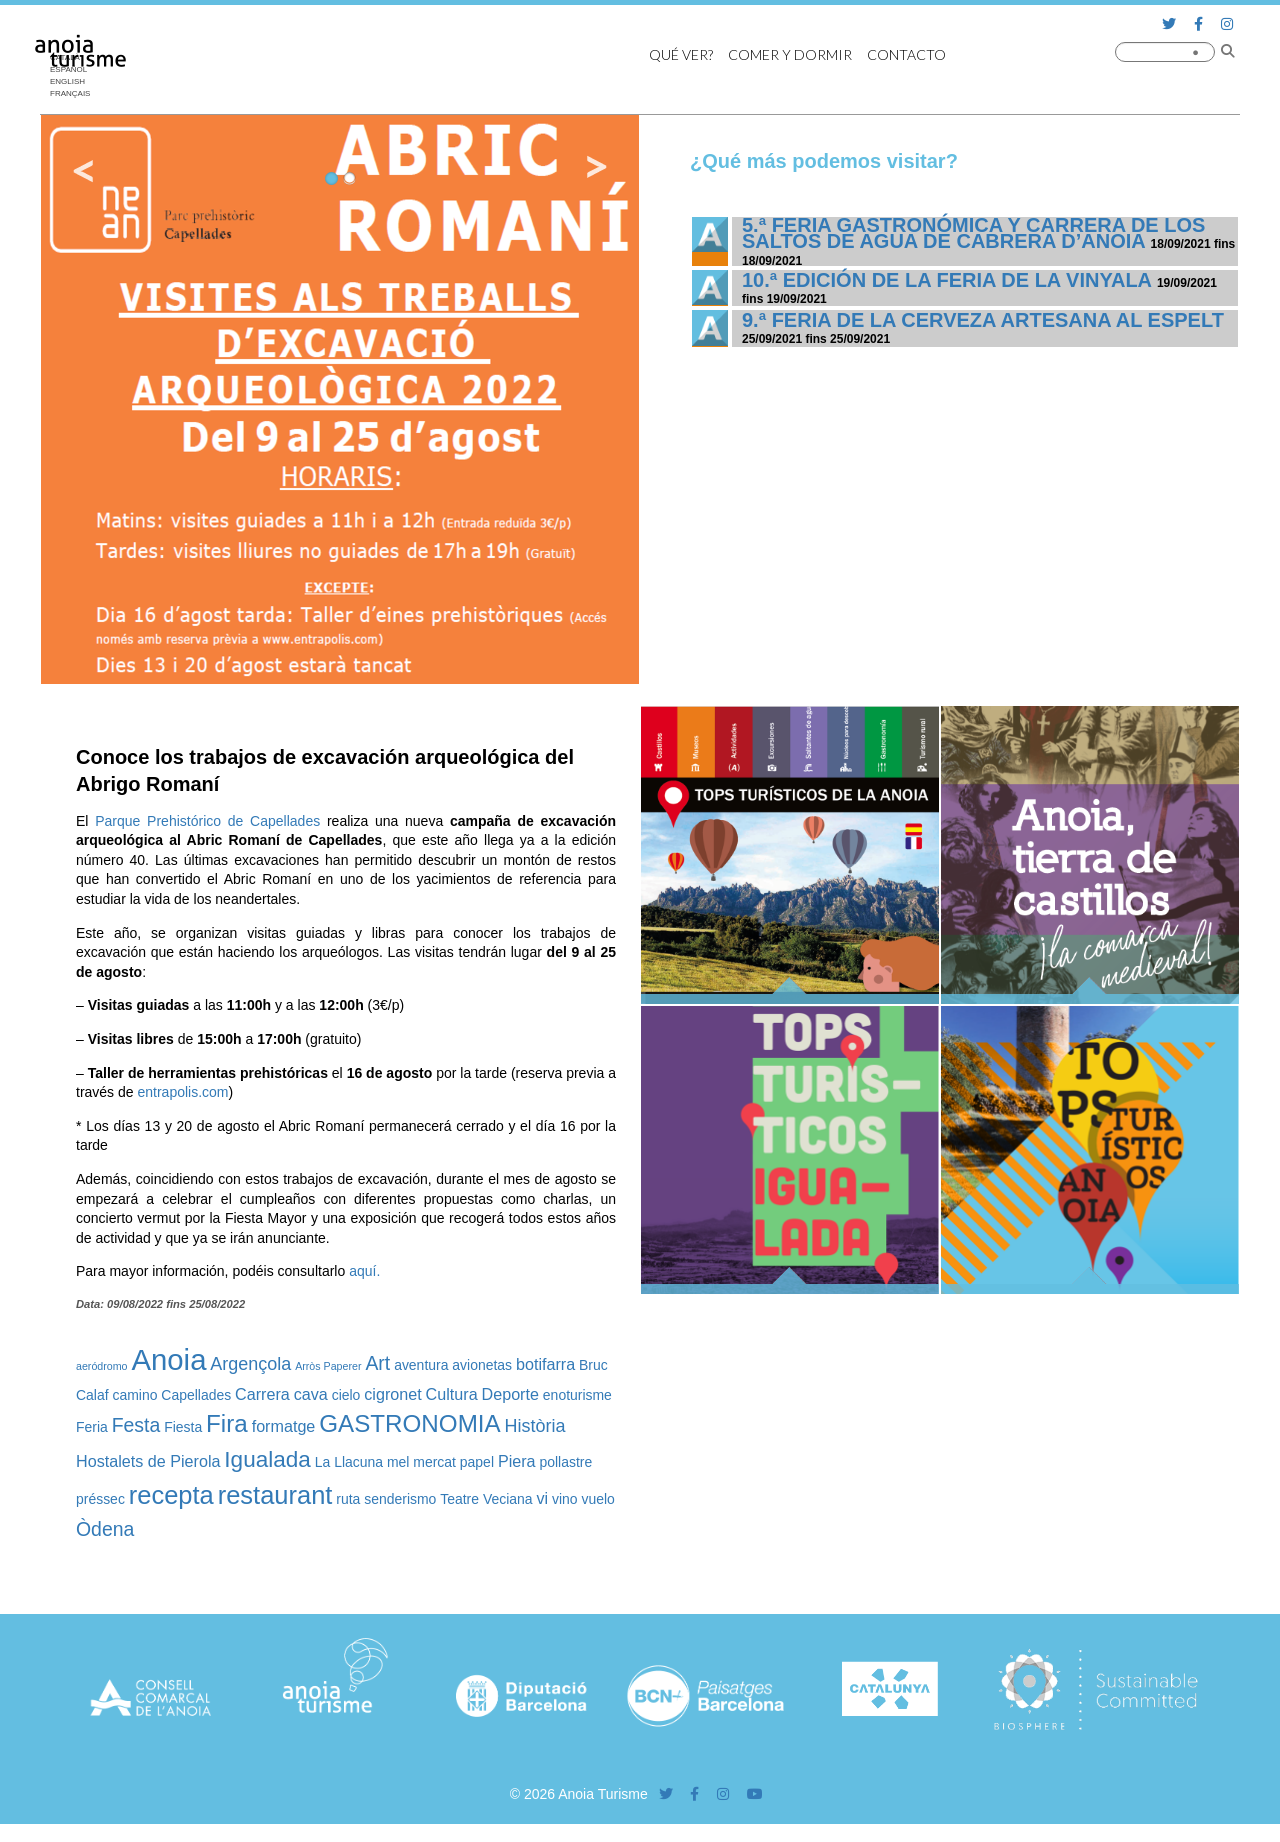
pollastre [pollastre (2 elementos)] (565, 1462)
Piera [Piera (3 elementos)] (517, 1461)
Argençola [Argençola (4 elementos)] (250, 1364)
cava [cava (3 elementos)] (311, 1394)
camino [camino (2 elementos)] (134, 1395)
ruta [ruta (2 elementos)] (348, 1499)
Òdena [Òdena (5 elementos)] (105, 1529)
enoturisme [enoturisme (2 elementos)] (577, 1395)
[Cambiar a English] (75, 82)
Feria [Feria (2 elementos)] (92, 1427)
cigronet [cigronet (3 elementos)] (392, 1394)
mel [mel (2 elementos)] (398, 1462)
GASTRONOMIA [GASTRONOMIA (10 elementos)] (409, 1423)
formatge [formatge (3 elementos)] (284, 1426)
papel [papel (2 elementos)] (477, 1462)
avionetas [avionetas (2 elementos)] (482, 1365)
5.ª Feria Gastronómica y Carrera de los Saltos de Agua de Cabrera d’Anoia (973, 233)
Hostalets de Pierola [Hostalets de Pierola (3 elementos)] (148, 1461)
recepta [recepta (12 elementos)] (171, 1495)
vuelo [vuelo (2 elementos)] (598, 1499)
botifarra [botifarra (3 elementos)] (545, 1364)
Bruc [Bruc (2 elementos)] (593, 1365)
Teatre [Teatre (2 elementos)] (459, 1499)
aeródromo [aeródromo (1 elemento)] (102, 1366)
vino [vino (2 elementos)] (565, 1499)
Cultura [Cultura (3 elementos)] (452, 1394)
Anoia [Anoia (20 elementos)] (168, 1359)
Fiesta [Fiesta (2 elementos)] (183, 1427)
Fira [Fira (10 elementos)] (227, 1423)
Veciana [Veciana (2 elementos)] (508, 1499)
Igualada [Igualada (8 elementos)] (267, 1459)
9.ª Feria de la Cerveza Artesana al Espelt (983, 320)
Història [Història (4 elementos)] (535, 1426)
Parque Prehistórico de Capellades (207, 821)
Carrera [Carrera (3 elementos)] (262, 1394)
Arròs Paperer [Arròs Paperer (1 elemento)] (328, 1366)
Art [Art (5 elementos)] (377, 1363)
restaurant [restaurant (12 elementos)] (275, 1495)
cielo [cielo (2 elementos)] (346, 1395)
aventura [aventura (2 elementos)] (421, 1365)
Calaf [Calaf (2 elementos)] (92, 1395)
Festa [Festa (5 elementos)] (136, 1425)
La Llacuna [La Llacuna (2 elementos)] (349, 1462)
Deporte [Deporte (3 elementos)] (510, 1394)
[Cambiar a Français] (75, 94)
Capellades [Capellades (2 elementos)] (196, 1395)
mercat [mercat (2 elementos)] (434, 1462)
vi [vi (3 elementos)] (542, 1498)
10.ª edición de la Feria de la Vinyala (946, 280)
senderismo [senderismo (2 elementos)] (400, 1499)
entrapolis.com (182, 1092)
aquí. (364, 1271)
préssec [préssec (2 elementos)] (100, 1499)
